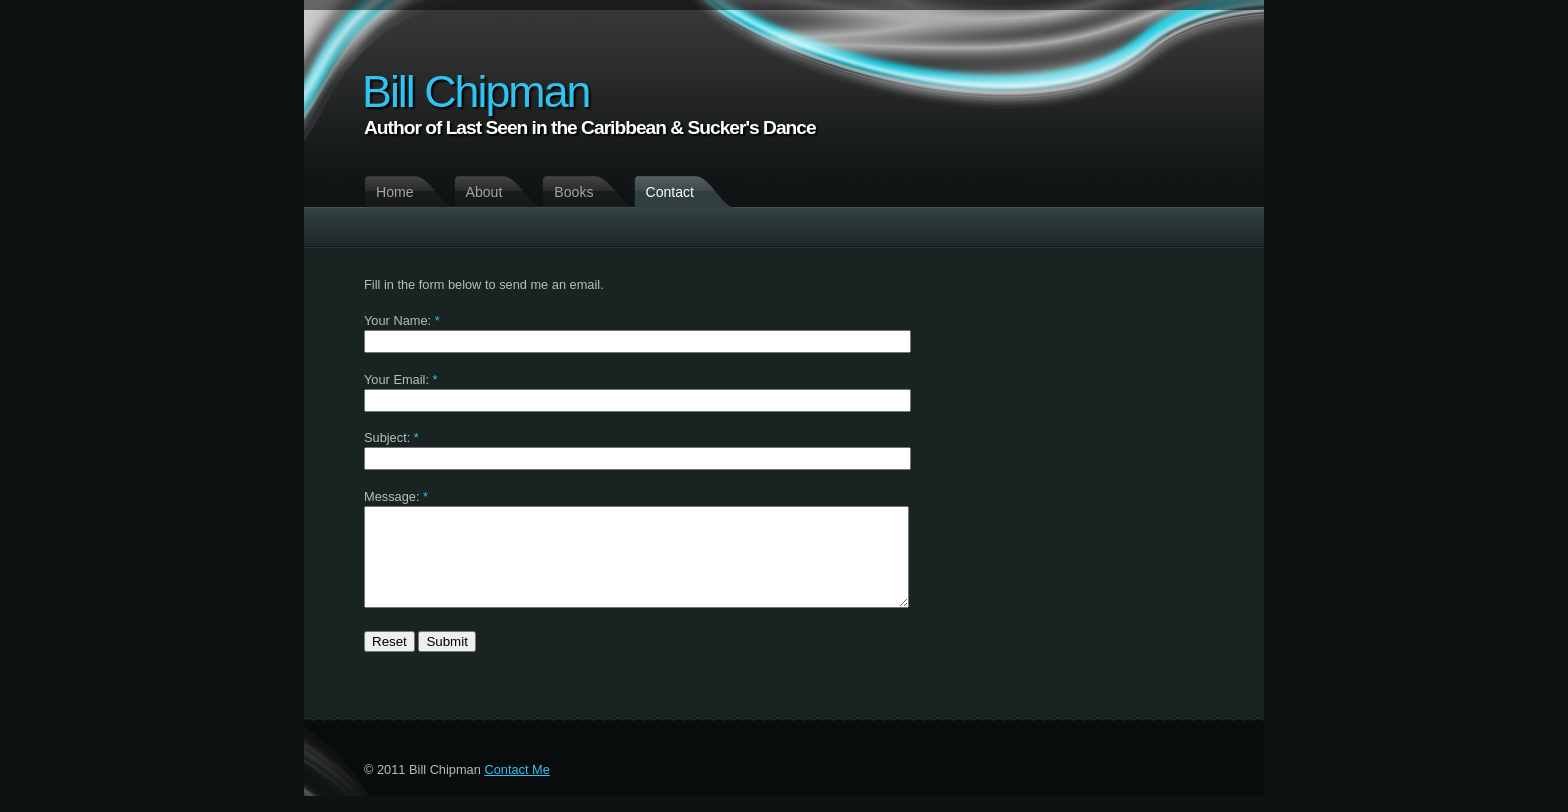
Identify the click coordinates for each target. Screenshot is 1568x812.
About (484, 192)
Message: (391, 496)
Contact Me (516, 785)
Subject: (387, 437)
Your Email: (396, 379)
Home (395, 192)
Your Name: (397, 320)
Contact (670, 192)
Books (573, 192)
